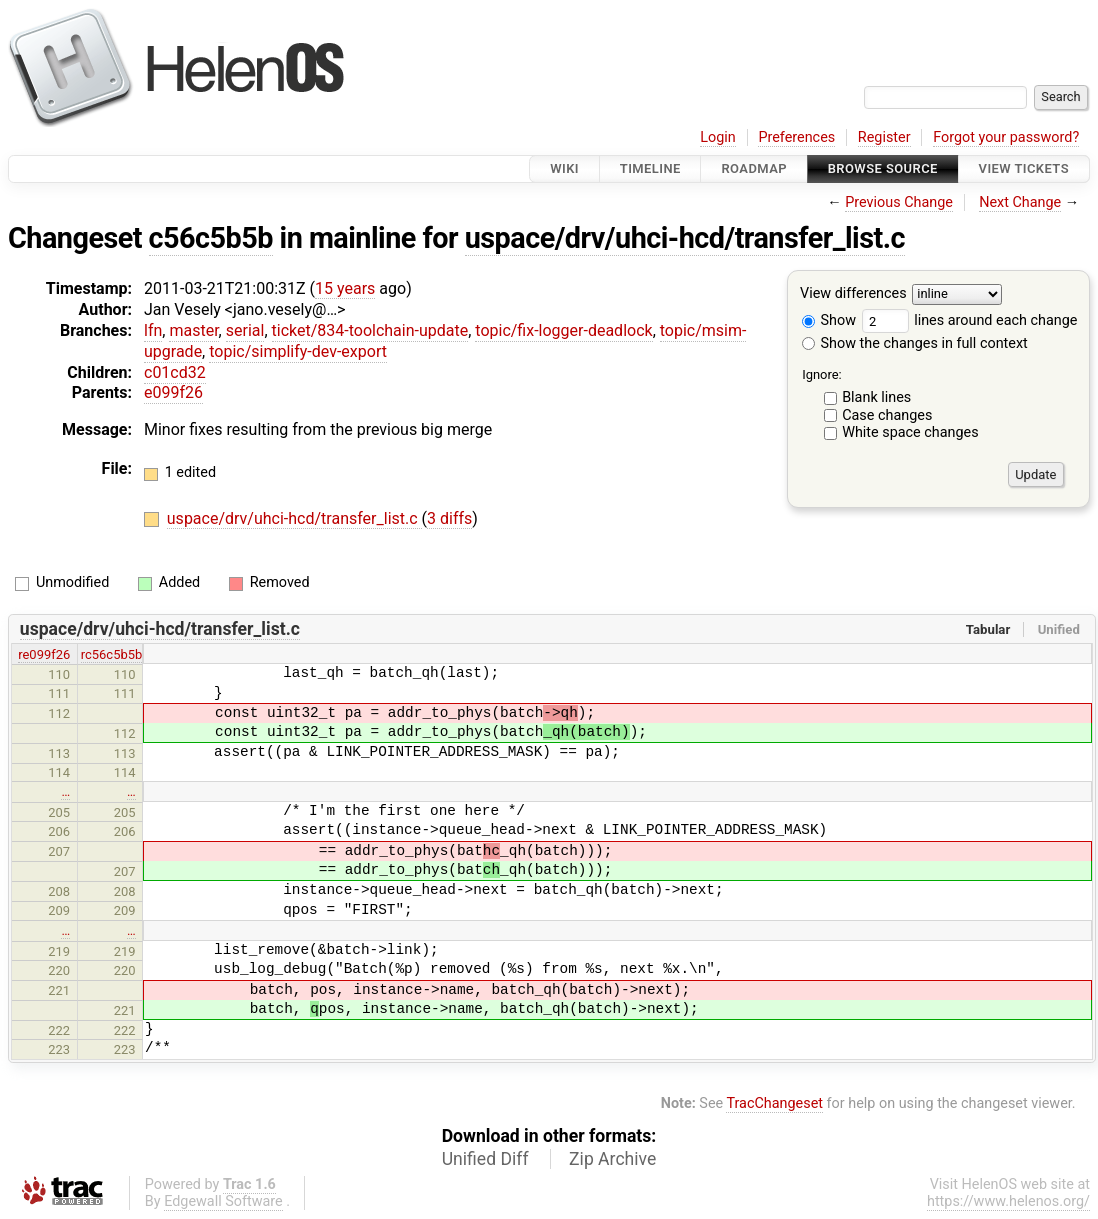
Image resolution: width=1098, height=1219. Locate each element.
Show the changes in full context (915, 343)
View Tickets (1024, 168)
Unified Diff (485, 1159)
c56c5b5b (211, 238)
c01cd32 (175, 372)
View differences (853, 294)
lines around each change (970, 320)
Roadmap (754, 168)
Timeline (650, 168)
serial (245, 330)
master (193, 330)
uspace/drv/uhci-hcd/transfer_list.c (685, 238)
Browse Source (883, 168)
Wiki (564, 168)
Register (884, 137)
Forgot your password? (1006, 137)
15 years (345, 288)
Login (718, 137)
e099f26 (173, 392)
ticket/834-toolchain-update (370, 330)
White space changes (910, 432)
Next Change (1020, 202)
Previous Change (899, 202)
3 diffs (449, 518)
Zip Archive (612, 1159)
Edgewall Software (223, 1201)
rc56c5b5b (112, 654)
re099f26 (44, 654)
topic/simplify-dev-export (298, 351)
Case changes (887, 415)
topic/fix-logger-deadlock (563, 330)
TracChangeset (774, 1103)
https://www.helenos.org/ (1008, 1201)
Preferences (796, 137)
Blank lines (876, 397)
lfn (153, 330)
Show (829, 320)
